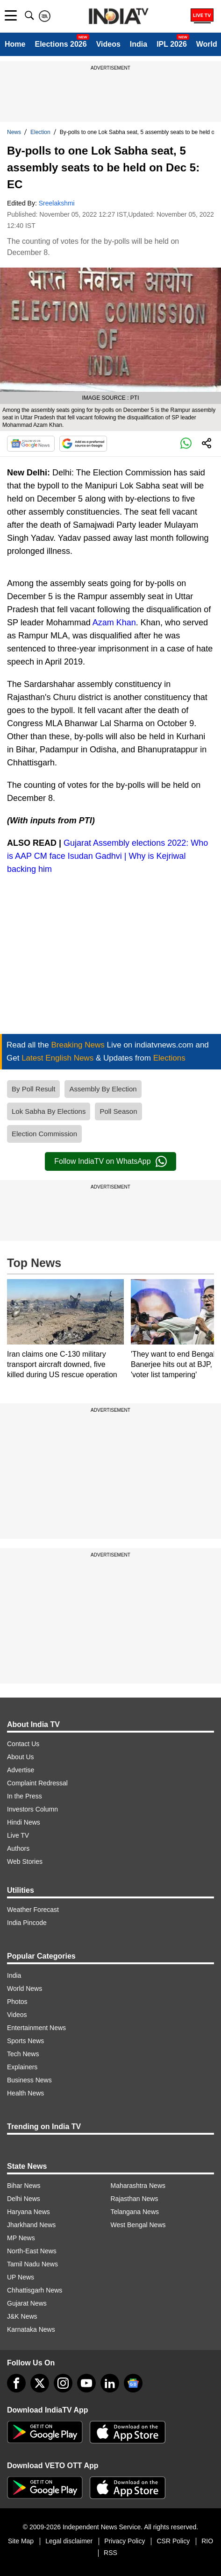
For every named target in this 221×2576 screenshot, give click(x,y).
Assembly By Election (102, 1089)
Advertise (20, 1770)
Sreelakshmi (57, 203)
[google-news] (133, 2383)
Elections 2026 (60, 44)
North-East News (32, 2251)
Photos (17, 2001)
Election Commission (44, 1134)
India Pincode (27, 1922)
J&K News (22, 2316)
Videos (108, 44)
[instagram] (63, 2383)
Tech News (23, 2054)
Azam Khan (114, 622)
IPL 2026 (172, 44)
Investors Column (32, 1809)
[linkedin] (109, 2383)
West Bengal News (138, 2225)
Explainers (22, 2067)
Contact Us (23, 1744)
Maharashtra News (138, 2185)
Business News (29, 2080)
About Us (20, 1757)
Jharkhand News (31, 2225)
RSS (110, 2552)
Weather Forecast (33, 1909)
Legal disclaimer (69, 2541)
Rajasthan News (134, 2198)
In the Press (24, 1796)
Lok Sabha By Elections (49, 1111)
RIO (207, 2541)
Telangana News (135, 2211)
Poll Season (118, 1111)
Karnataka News (31, 2329)
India (138, 44)
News (14, 132)
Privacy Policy (124, 2541)
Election (40, 132)
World (206, 44)
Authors (18, 1848)
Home (15, 44)
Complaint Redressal (37, 1783)
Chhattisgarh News (34, 2290)
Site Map (21, 2541)
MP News (21, 2238)
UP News (20, 2277)
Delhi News (23, 2198)
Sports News (25, 2041)
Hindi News (23, 1822)
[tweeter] (39, 2383)
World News (24, 1988)
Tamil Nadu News (32, 2264)
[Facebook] (16, 2383)
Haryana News (28, 2211)
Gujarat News (27, 2303)
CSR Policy (173, 2541)
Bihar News (24, 2185)
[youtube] (86, 2383)
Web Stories (25, 1861)
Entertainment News (36, 2027)
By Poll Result (33, 1089)
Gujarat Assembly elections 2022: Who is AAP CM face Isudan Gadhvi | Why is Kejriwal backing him (107, 856)
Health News (25, 2093)
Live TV (18, 1835)
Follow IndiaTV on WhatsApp (110, 1161)
